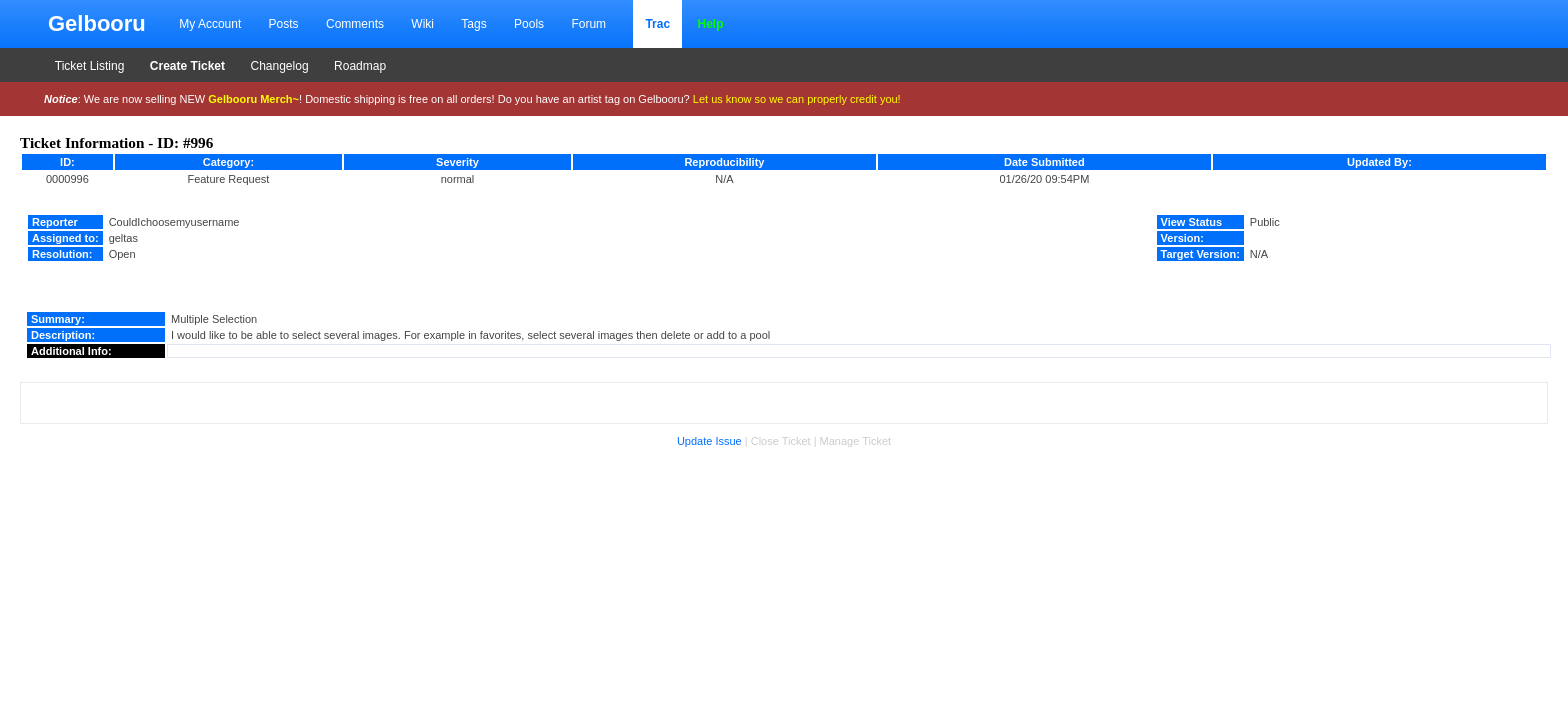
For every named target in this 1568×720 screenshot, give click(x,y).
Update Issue (709, 441)
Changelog (280, 66)
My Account (210, 24)
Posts (284, 24)
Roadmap (360, 66)
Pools (529, 24)
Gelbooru (97, 23)
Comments (355, 24)
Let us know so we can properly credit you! (797, 99)
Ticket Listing (90, 66)
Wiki (422, 24)
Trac (657, 24)
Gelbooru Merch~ (253, 99)
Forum (588, 24)
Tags (473, 24)
